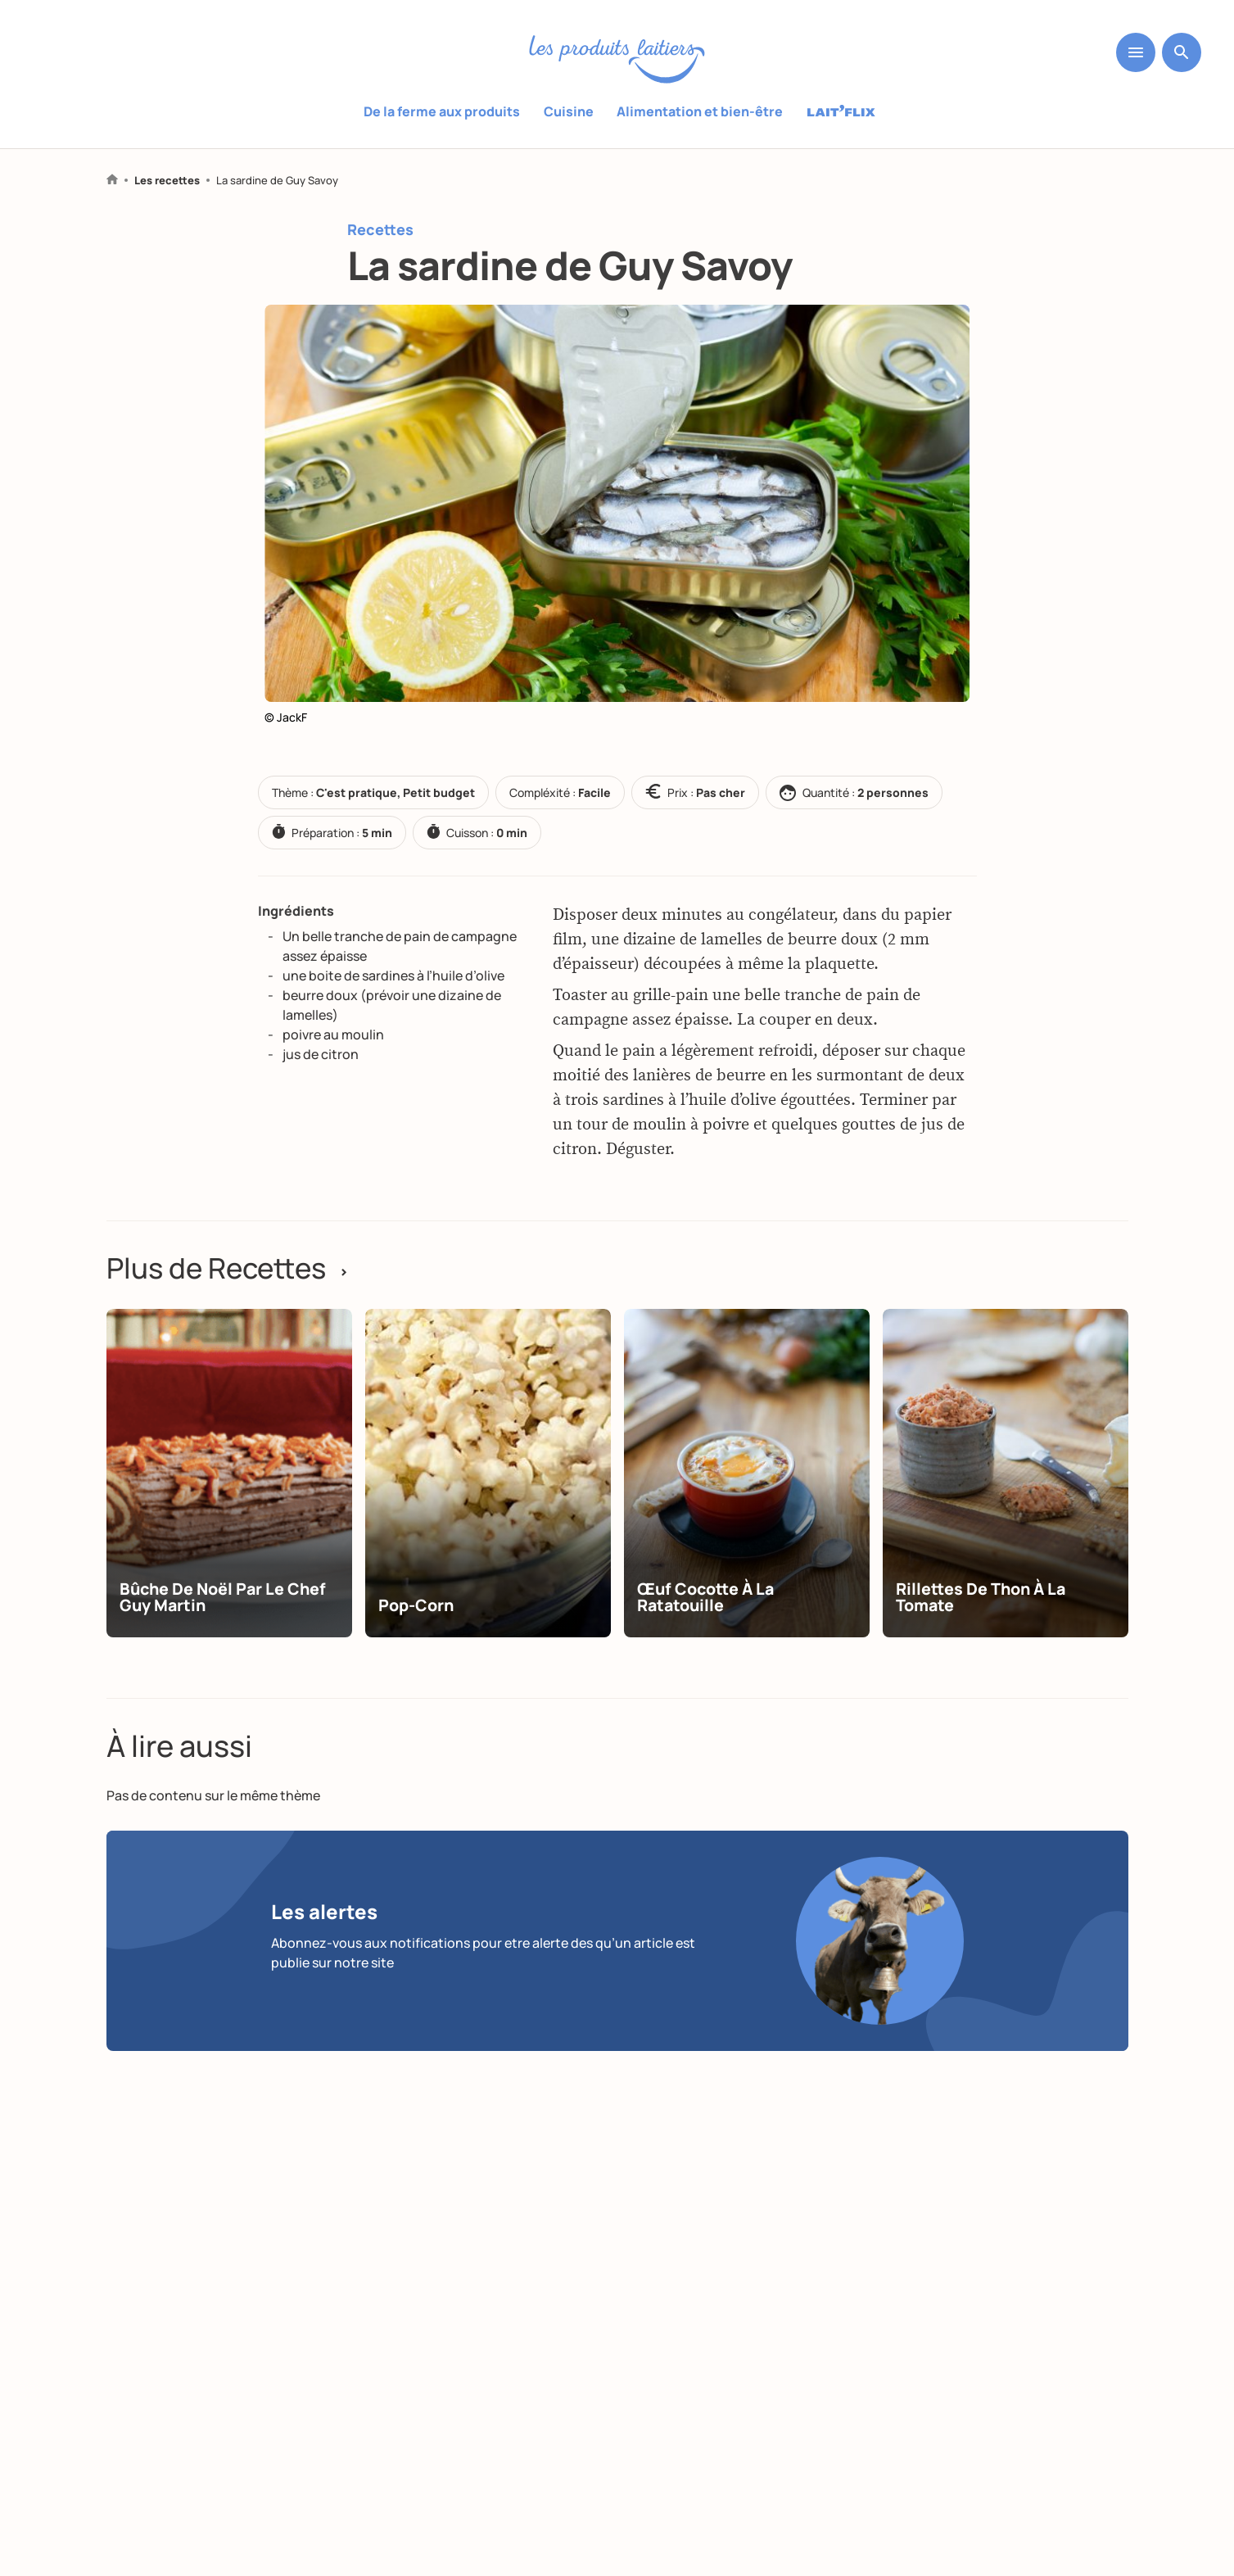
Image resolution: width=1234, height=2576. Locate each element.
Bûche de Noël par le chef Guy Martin (226, 1617)
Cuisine (569, 111)
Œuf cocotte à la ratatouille (708, 1617)
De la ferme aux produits (442, 111)
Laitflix (841, 112)
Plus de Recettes (232, 1268)
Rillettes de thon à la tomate (983, 1617)
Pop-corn (417, 1625)
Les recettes (167, 181)
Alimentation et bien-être (700, 111)
